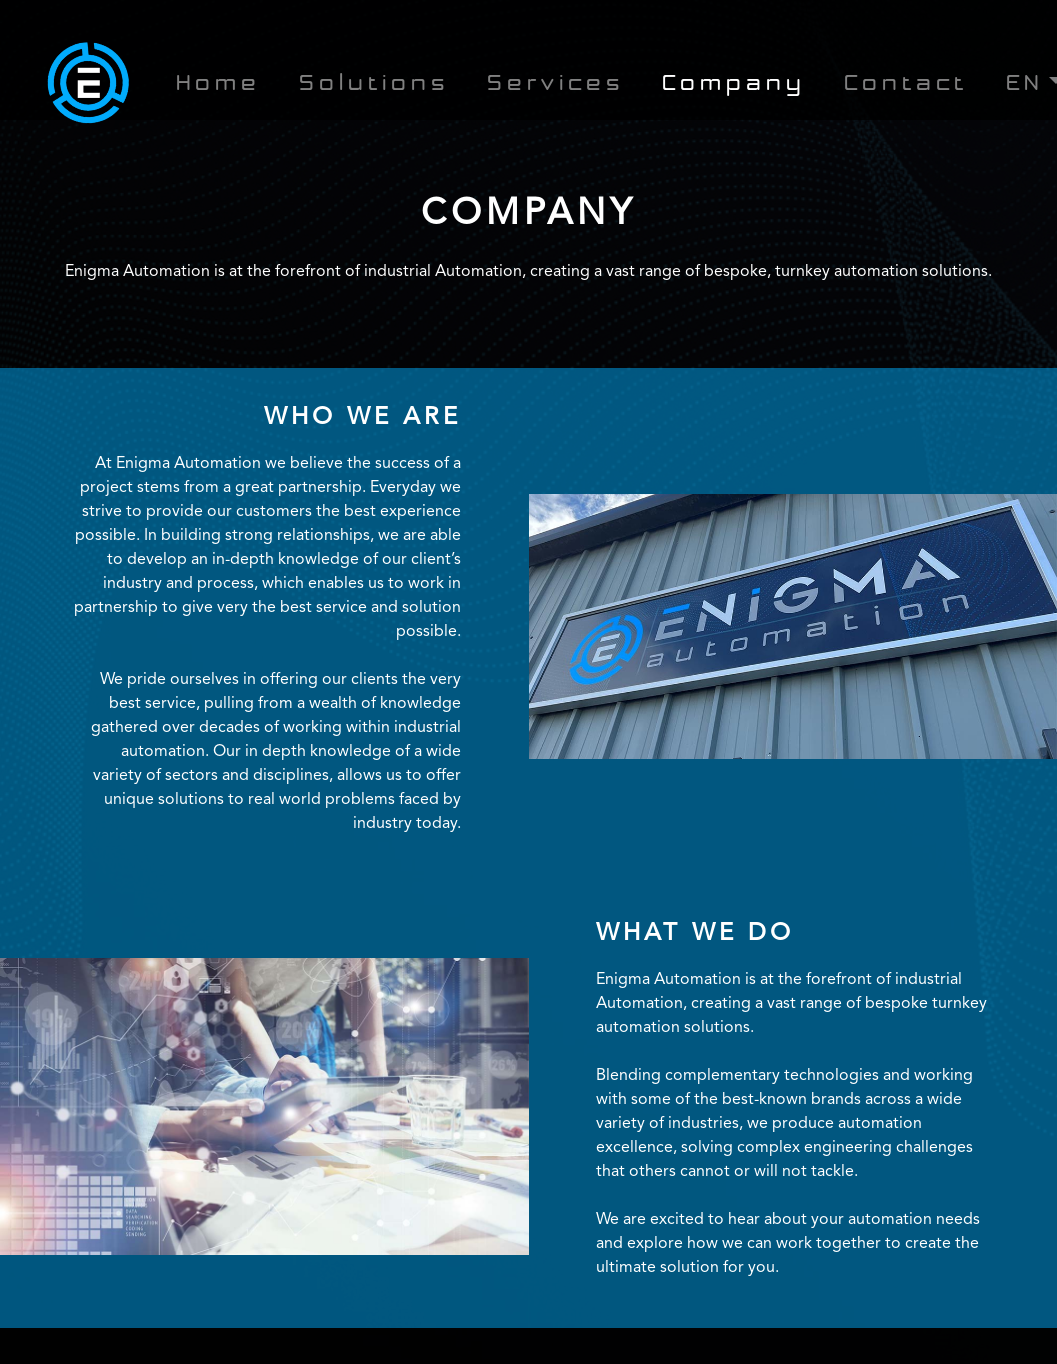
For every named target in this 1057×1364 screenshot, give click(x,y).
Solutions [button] (374, 85)
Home (218, 85)
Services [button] (555, 85)
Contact (906, 85)
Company (734, 85)
